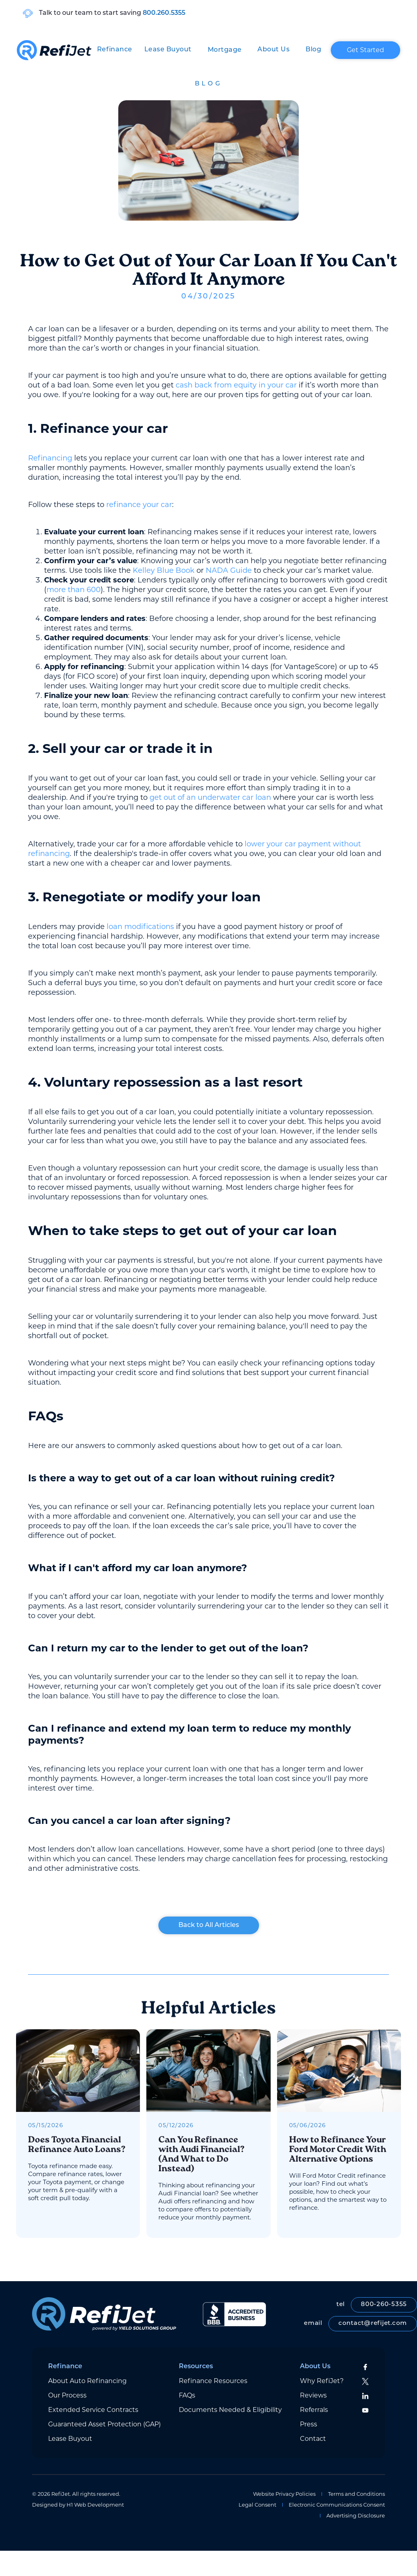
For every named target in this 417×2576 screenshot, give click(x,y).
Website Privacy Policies (284, 2494)
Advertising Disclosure (355, 2516)
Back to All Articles (208, 1925)
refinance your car (139, 504)
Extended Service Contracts (93, 2410)
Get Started (365, 50)
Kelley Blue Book (163, 570)
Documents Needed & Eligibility (230, 2410)
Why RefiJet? (322, 2381)
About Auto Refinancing (87, 2381)
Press (308, 2424)
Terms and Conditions (356, 2494)
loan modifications (140, 926)
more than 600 (74, 589)
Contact (313, 2439)
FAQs (187, 2395)
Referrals (314, 2410)
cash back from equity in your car (236, 385)
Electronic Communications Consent (337, 2505)
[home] (54, 50)
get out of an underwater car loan (210, 797)
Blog (313, 50)
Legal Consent (257, 2505)
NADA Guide (229, 570)
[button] (114, 50)
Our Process (67, 2395)
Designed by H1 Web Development (78, 2504)
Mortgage (225, 50)
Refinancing (50, 458)
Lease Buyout (168, 50)
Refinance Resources (213, 2381)
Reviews (313, 2395)
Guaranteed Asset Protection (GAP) (104, 2424)
